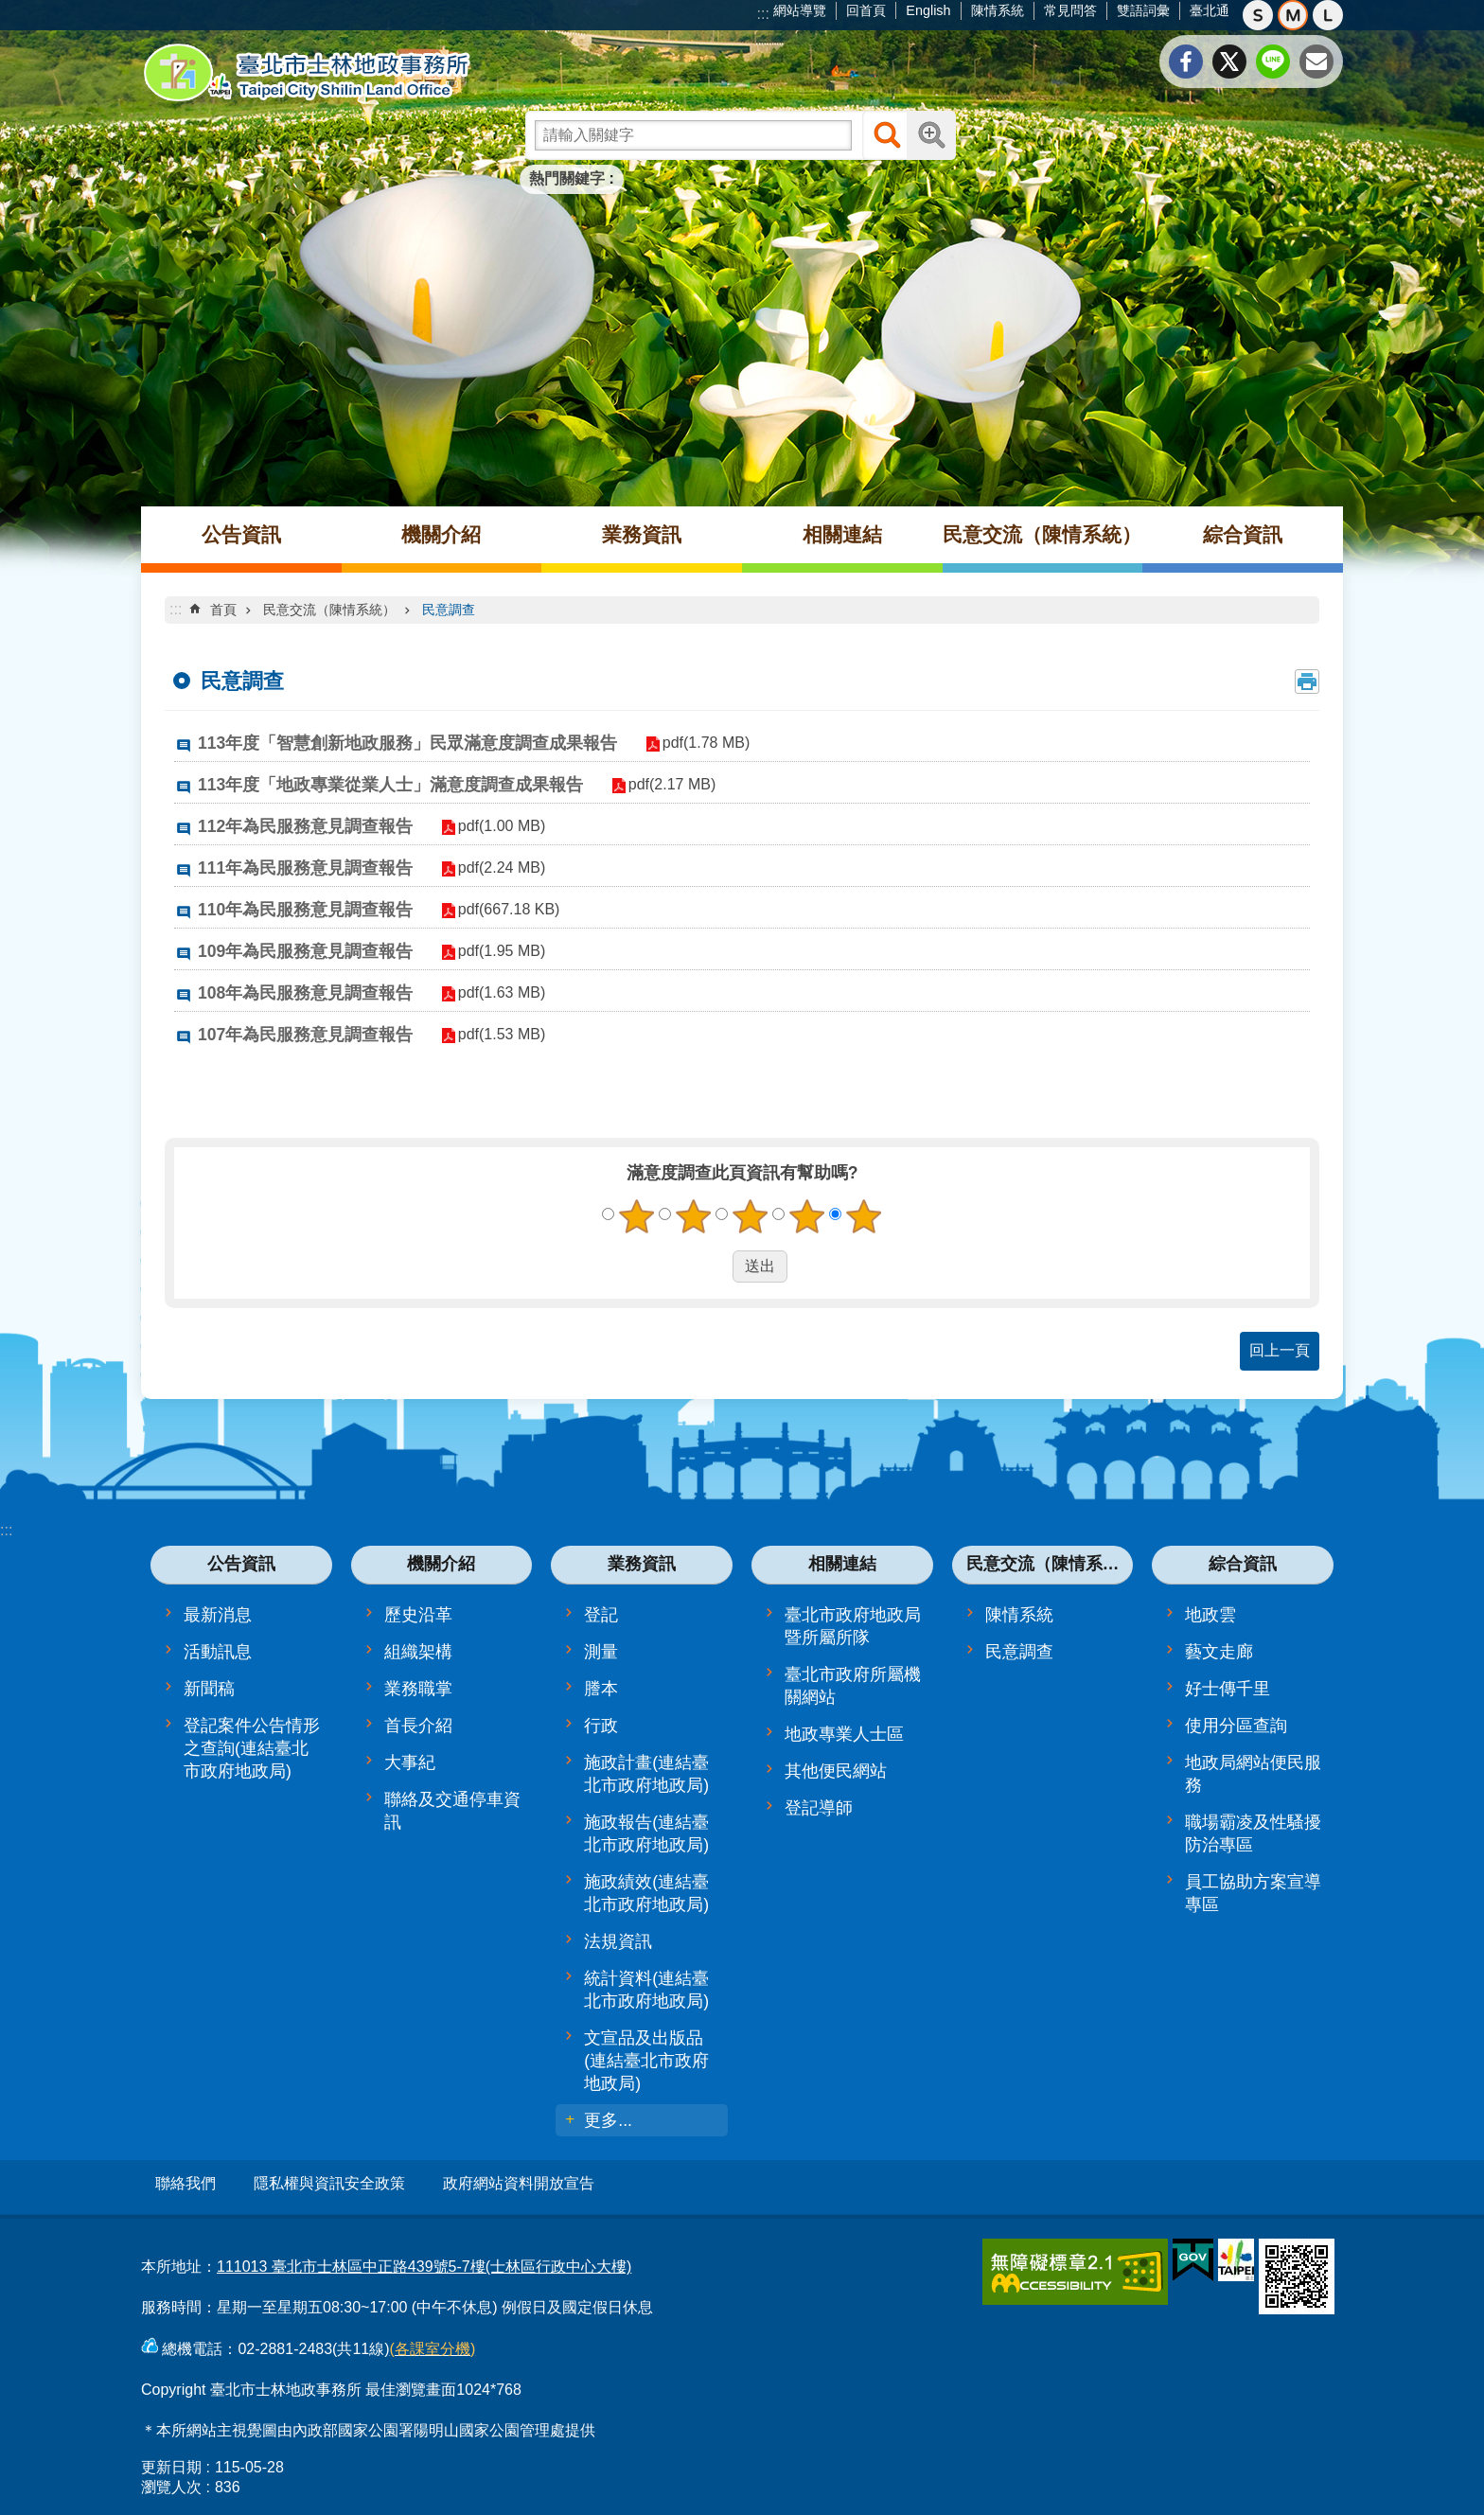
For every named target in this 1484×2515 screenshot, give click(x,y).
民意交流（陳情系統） (1042, 534)
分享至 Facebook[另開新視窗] (1186, 61)
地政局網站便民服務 (1253, 1774)
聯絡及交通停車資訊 (452, 1811)
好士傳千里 (1227, 1688)
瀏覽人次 (171, 2480)
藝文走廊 (1219, 1651)
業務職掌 (418, 1688)
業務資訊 (641, 534)
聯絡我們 (185, 2183)
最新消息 (218, 1614)
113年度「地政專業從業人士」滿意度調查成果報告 (390, 784)
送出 (715, 1266)
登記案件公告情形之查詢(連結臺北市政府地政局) (252, 1748)
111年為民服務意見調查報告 (305, 868)
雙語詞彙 (1143, 10)
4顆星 (807, 1216)
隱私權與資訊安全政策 (329, 2183)
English (928, 10)
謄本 (601, 1688)
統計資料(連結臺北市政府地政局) (646, 1989)
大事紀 (409, 1762)
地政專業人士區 (844, 1734)
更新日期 (171, 2461)
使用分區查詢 (1236, 1725)
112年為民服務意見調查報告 (305, 826)
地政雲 (1210, 1614)
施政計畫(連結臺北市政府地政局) (646, 1774)
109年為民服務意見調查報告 (305, 951)
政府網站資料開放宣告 (518, 2183)
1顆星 (637, 1216)
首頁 (223, 609)
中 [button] (1293, 15)
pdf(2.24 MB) (494, 867)
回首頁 (866, 10)
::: (763, 14)
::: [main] (175, 609)
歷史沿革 (418, 1614)
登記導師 (819, 1807)
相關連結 (842, 534)
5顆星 (864, 1216)
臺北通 (1209, 10)
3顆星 (750, 1216)
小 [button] (1258, 15)
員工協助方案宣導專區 (1253, 1893)
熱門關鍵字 (567, 178)
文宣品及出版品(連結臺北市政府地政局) (646, 2060)
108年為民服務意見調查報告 (305, 992)
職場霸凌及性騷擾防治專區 (1253, 1833)
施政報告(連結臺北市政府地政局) (646, 1833)
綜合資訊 (1242, 534)
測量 (601, 1651)
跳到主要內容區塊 (9, 9)
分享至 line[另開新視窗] (1273, 61)
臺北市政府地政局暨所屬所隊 (853, 1626)
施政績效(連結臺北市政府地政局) (646, 1893)
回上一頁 (1279, 1350)
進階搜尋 (931, 135)
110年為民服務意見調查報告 (305, 909)
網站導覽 (799, 10)
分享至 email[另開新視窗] (1316, 61)
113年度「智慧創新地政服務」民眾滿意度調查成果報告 (407, 743)
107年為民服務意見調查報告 (305, 1034)
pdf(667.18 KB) (501, 909)
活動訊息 (218, 1651)
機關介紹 (441, 534)
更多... (608, 2120)
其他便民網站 (836, 1771)
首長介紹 (418, 1725)
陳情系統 (997, 10)
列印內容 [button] (1307, 681)
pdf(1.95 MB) (494, 951)
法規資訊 (618, 1941)
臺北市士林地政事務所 (306, 73)
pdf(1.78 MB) (698, 743)
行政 (601, 1725)
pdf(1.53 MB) (494, 1034)
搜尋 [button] (886, 135)
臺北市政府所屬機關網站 (853, 1686)
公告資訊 (241, 534)
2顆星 (694, 1216)
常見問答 (1070, 10)
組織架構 (418, 1651)
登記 (601, 1614)
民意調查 (448, 609)
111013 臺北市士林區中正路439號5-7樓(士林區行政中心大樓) (424, 2260)
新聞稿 (209, 1688)
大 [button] (1328, 15)
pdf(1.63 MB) (494, 992)
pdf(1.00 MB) (494, 826)
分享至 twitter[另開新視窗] (1229, 61)
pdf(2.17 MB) (664, 784)
